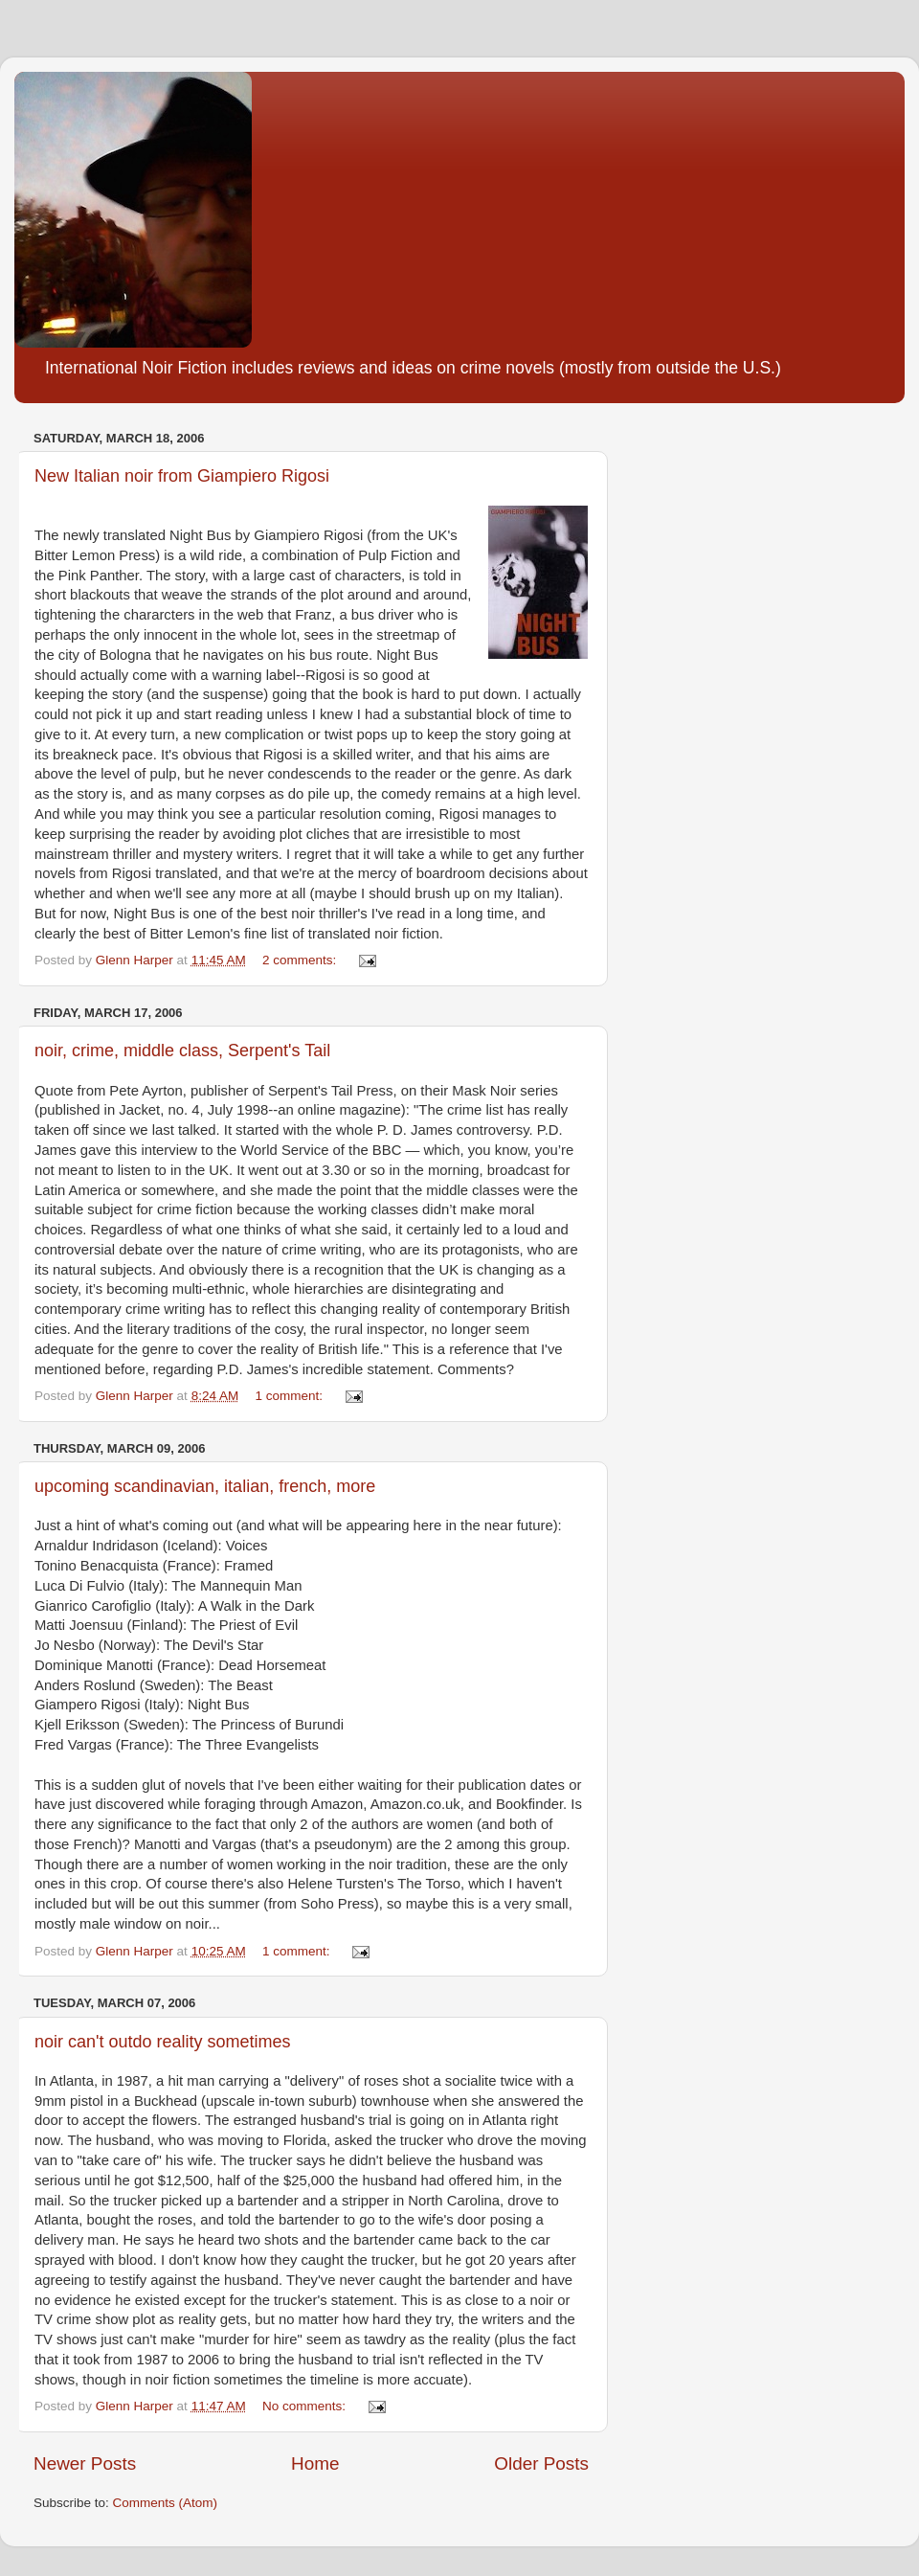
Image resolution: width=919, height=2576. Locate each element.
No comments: (305, 2406)
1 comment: (290, 1396)
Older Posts (541, 2463)
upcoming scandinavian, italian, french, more (204, 1486)
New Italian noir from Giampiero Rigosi (181, 476)
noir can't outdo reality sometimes (162, 2041)
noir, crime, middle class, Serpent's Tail (182, 1050)
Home (315, 2463)
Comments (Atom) (165, 2503)
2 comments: (301, 960)
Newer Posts (85, 2463)
